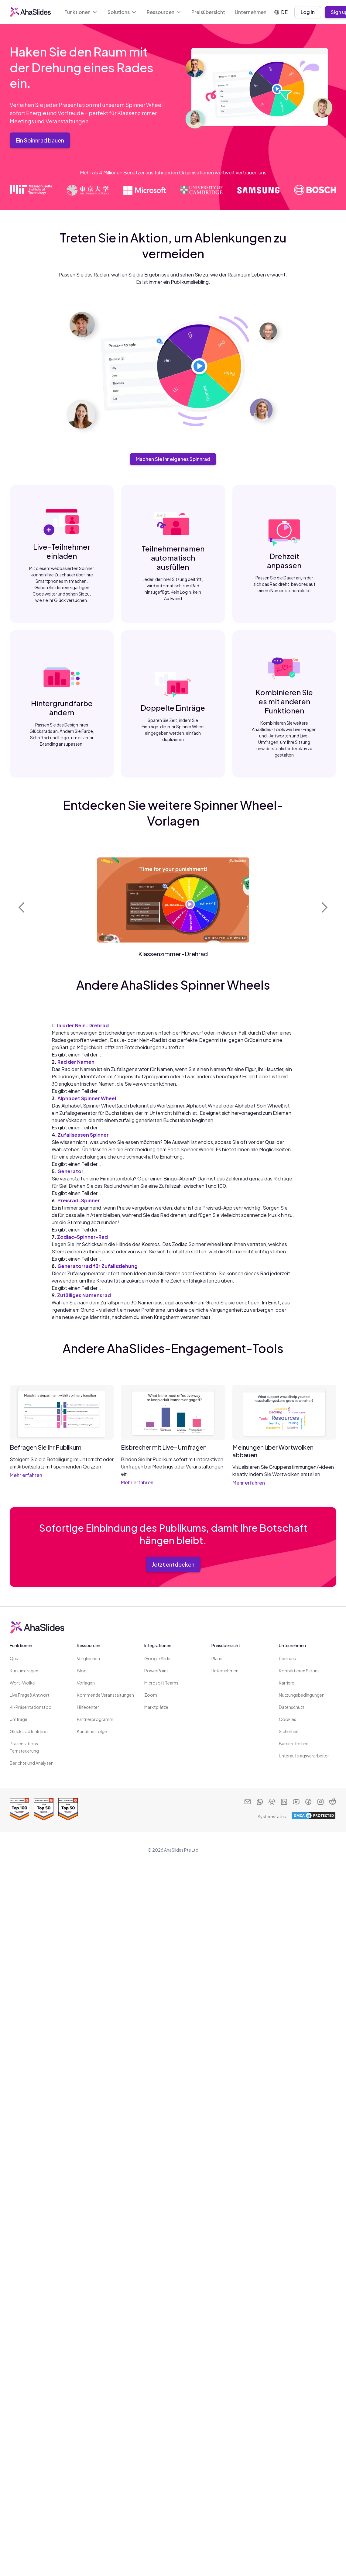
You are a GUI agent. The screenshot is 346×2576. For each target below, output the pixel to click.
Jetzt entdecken (173, 1564)
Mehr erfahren (26, 1475)
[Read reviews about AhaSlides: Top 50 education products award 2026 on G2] (43, 1809)
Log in (308, 12)
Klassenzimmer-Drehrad (173, 953)
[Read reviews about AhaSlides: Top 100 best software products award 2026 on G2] (19, 1809)
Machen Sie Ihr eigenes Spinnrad (173, 459)
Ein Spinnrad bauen (40, 140)
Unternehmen (250, 12)
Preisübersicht (208, 12)
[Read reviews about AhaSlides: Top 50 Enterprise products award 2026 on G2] (68, 1809)
